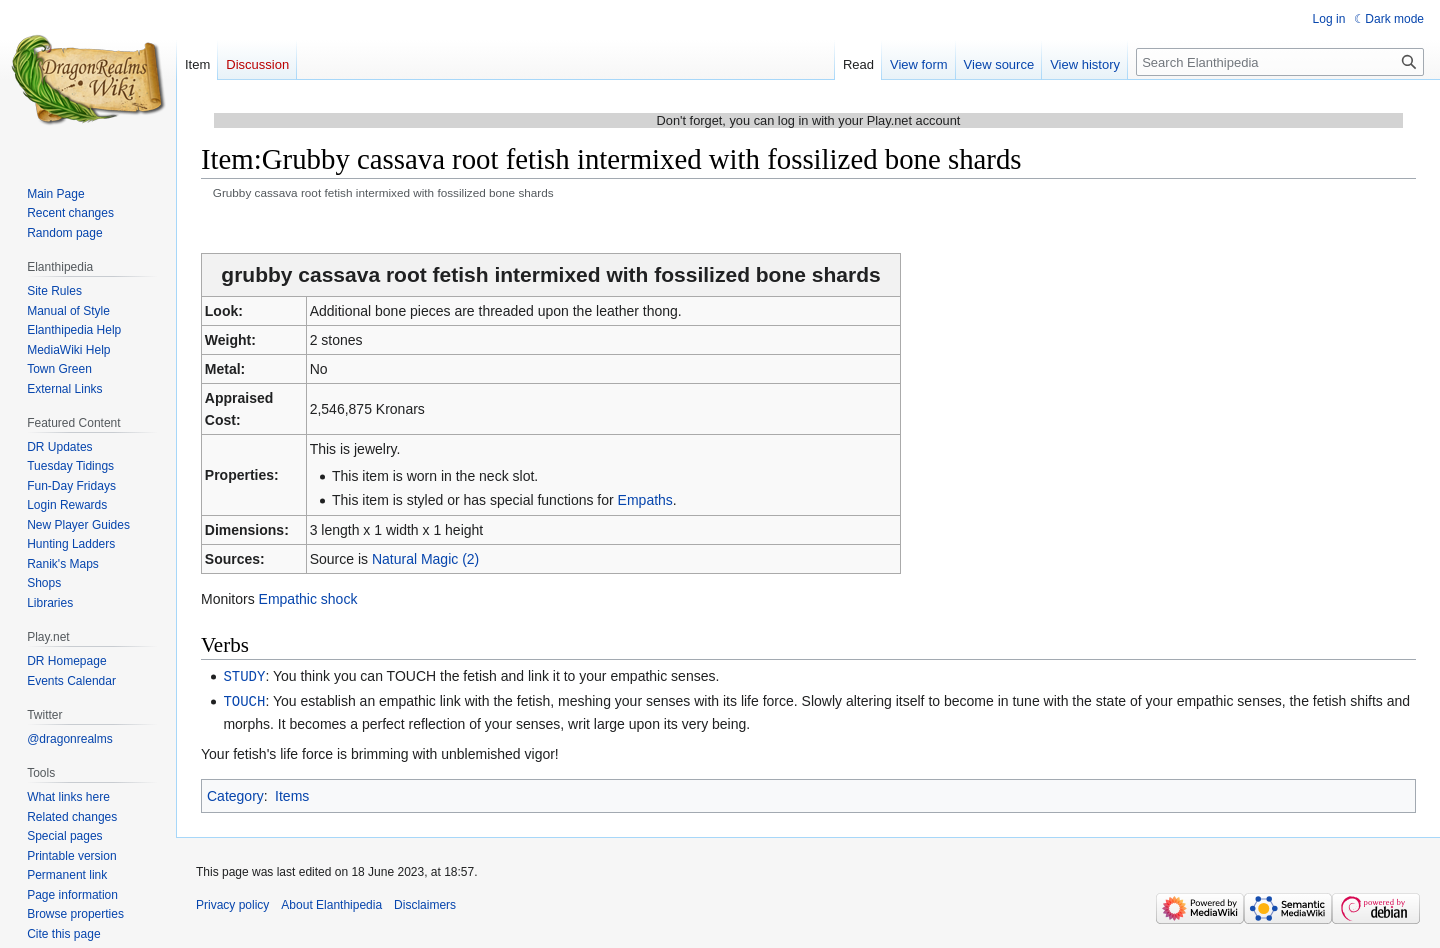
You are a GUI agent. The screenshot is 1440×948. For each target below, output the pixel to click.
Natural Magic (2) (425, 559)
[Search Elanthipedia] (1280, 62)
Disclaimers (425, 903)
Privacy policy (232, 903)
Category (235, 794)
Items (292, 794)
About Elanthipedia (331, 903)
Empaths (645, 500)
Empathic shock (308, 599)
